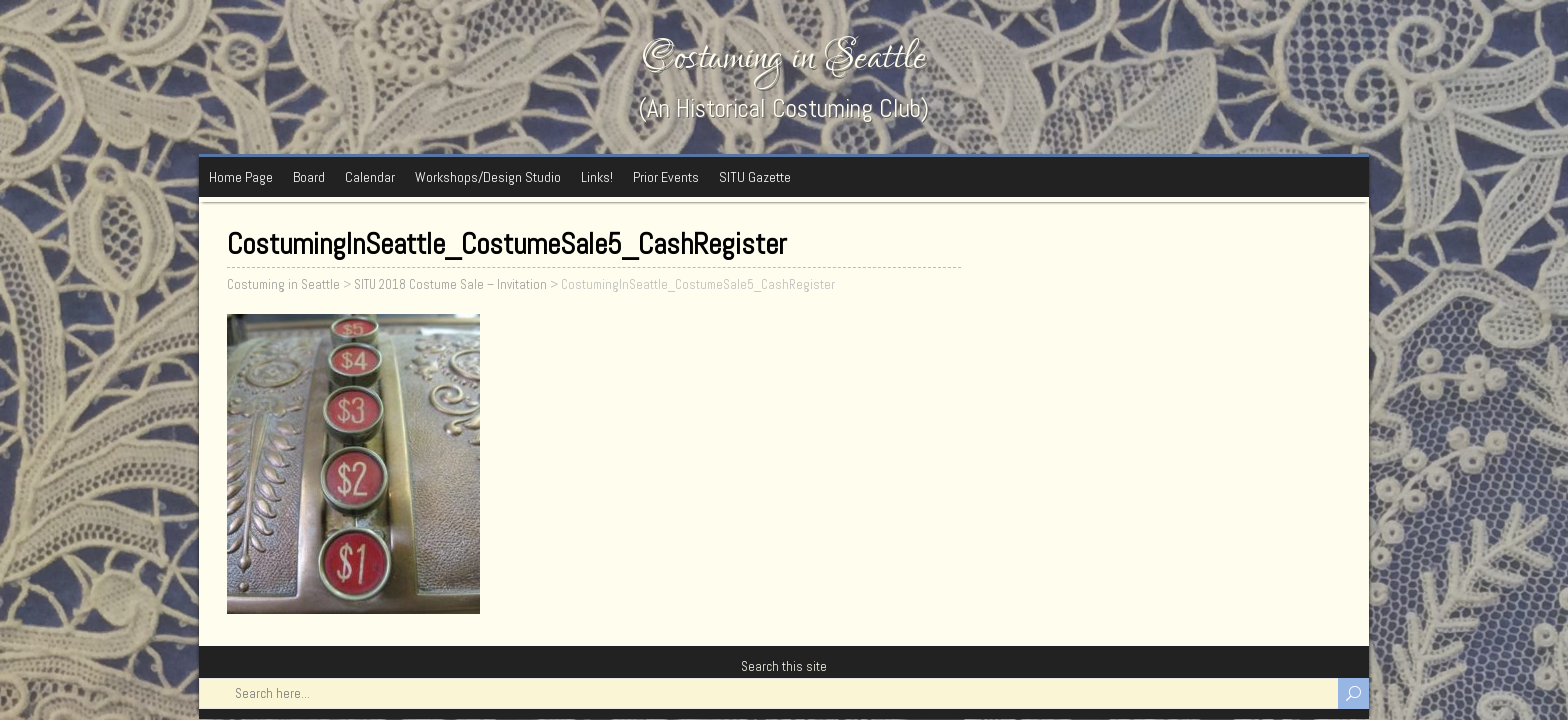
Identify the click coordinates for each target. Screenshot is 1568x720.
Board (309, 177)
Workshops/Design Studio (488, 177)
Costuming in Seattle (784, 57)
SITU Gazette (755, 177)
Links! (597, 177)
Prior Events (666, 177)
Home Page (241, 177)
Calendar (370, 177)
